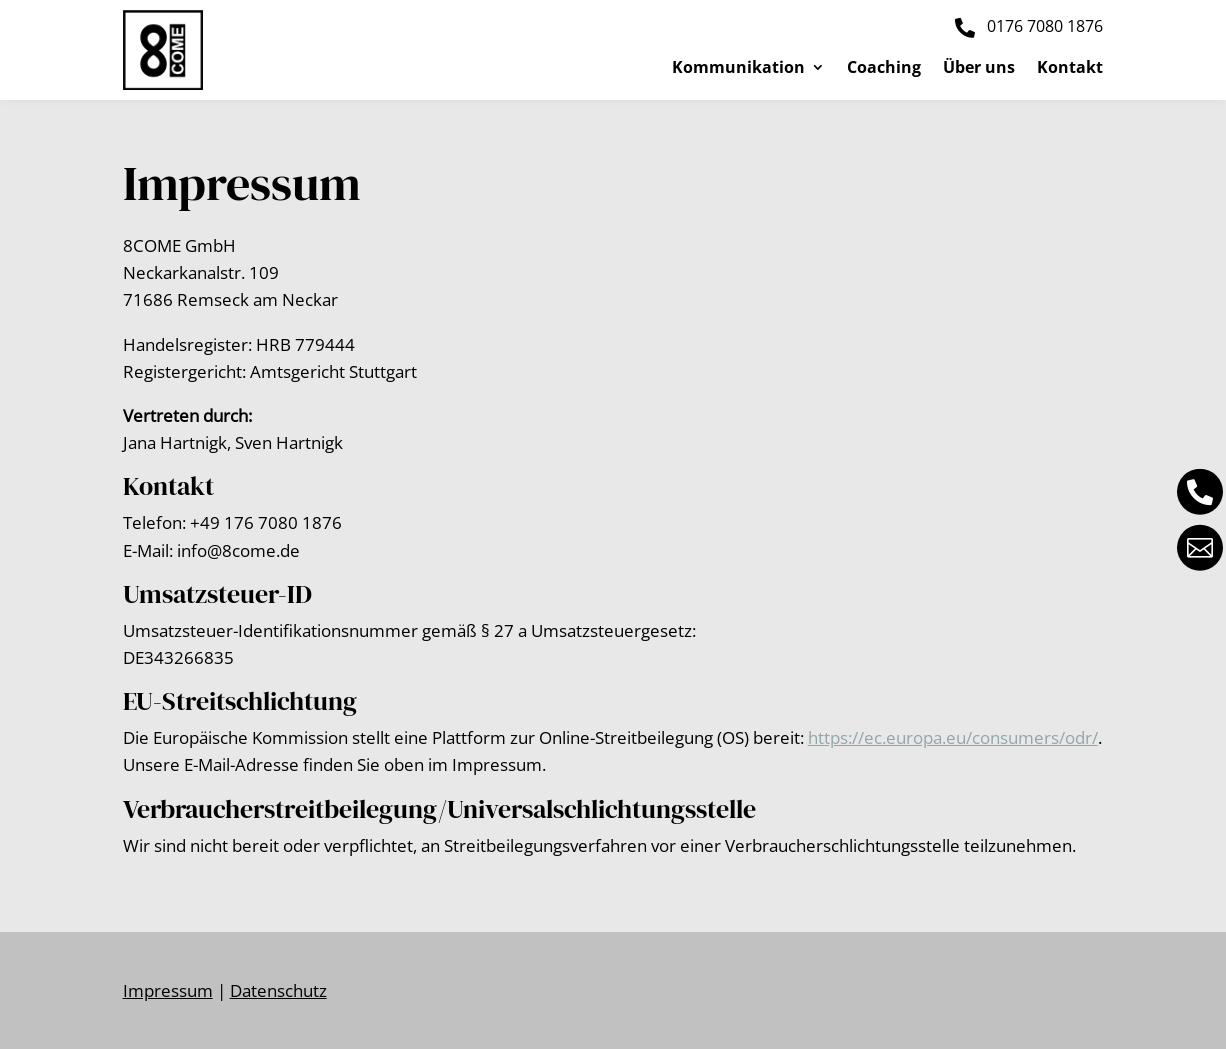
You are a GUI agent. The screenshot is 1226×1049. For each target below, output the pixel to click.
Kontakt (1070, 69)
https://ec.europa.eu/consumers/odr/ (953, 737)
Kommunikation (738, 69)
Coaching (884, 69)
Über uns (979, 69)
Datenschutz (278, 990)
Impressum (168, 990)
